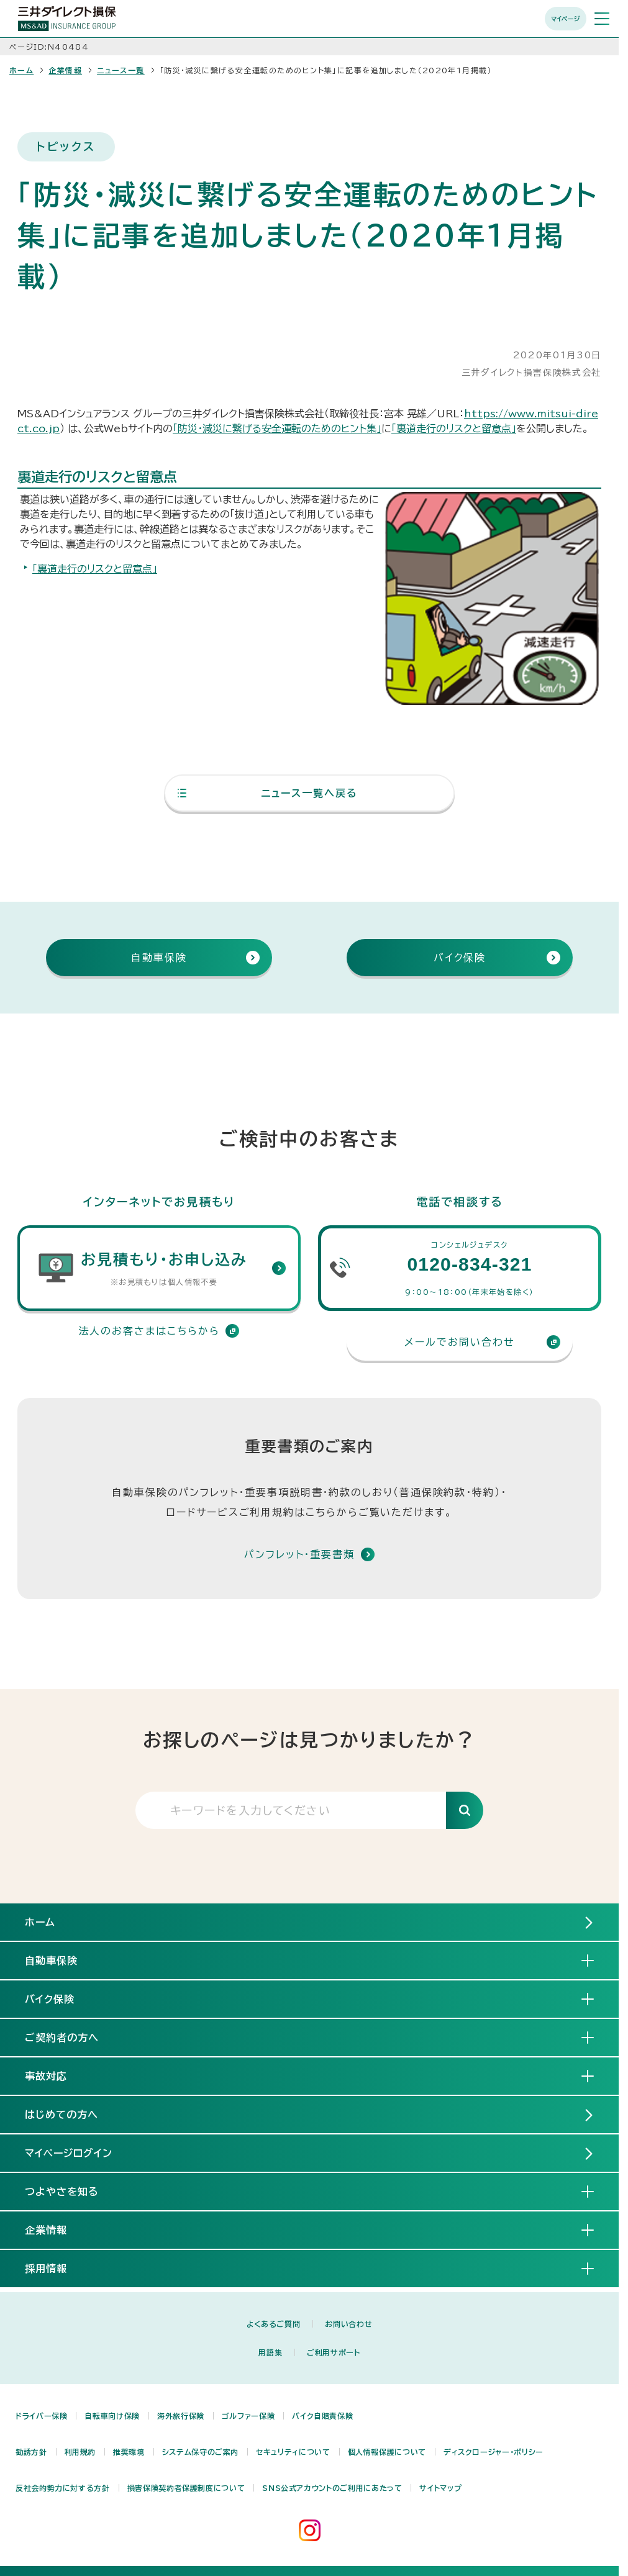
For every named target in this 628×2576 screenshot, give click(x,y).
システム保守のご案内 (200, 2452)
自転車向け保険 (111, 2416)
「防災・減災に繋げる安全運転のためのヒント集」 (277, 428)
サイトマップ (440, 2488)
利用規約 (80, 2452)
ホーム (21, 70)
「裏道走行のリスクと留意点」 (453, 428)
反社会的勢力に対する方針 (63, 2488)
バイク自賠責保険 (322, 2416)
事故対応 (56, 2075)
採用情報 (56, 2268)
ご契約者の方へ (72, 2037)
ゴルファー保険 (248, 2416)
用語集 (270, 2352)
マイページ (565, 19)
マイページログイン (68, 2153)
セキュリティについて (293, 2452)
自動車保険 (61, 1960)
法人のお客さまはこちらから (159, 1331)
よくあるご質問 (273, 2324)
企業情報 (65, 70)
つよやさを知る (72, 2191)
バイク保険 (59, 1998)
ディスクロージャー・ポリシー (494, 2452)
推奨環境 (129, 2452)
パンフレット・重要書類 (299, 1554)
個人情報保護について (387, 2452)
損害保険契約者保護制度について (186, 2488)
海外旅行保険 (180, 2416)
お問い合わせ (348, 2324)
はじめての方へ (61, 2115)
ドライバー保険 (41, 2416)
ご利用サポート (333, 2352)
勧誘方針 (31, 2452)
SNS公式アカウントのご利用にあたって (332, 2488)
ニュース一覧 (121, 70)
